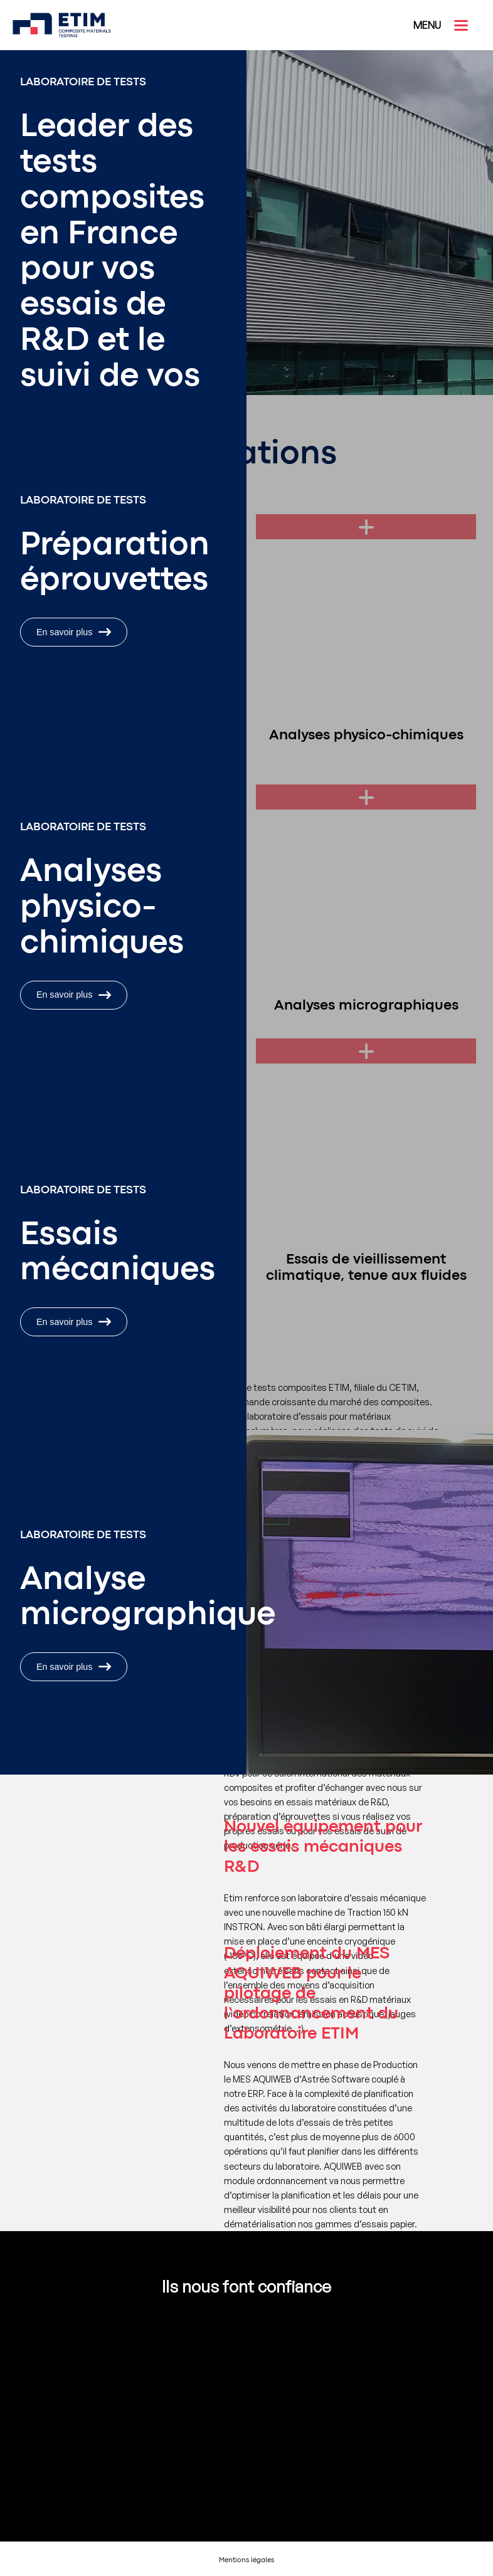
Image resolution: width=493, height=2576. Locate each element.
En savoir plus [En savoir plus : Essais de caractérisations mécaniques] (73, 1322)
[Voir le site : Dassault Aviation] (183, 2341)
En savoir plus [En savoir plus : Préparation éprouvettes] (73, 632)
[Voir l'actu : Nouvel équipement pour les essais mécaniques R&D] (246, 1933)
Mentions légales (246, 2560)
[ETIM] (47, 25)
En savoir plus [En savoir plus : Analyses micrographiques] (73, 1666)
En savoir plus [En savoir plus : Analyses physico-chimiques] (73, 995)
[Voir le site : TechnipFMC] (309, 2341)
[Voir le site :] (183, 2391)
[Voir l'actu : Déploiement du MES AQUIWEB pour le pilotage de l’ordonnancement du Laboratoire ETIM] (246, 2108)
